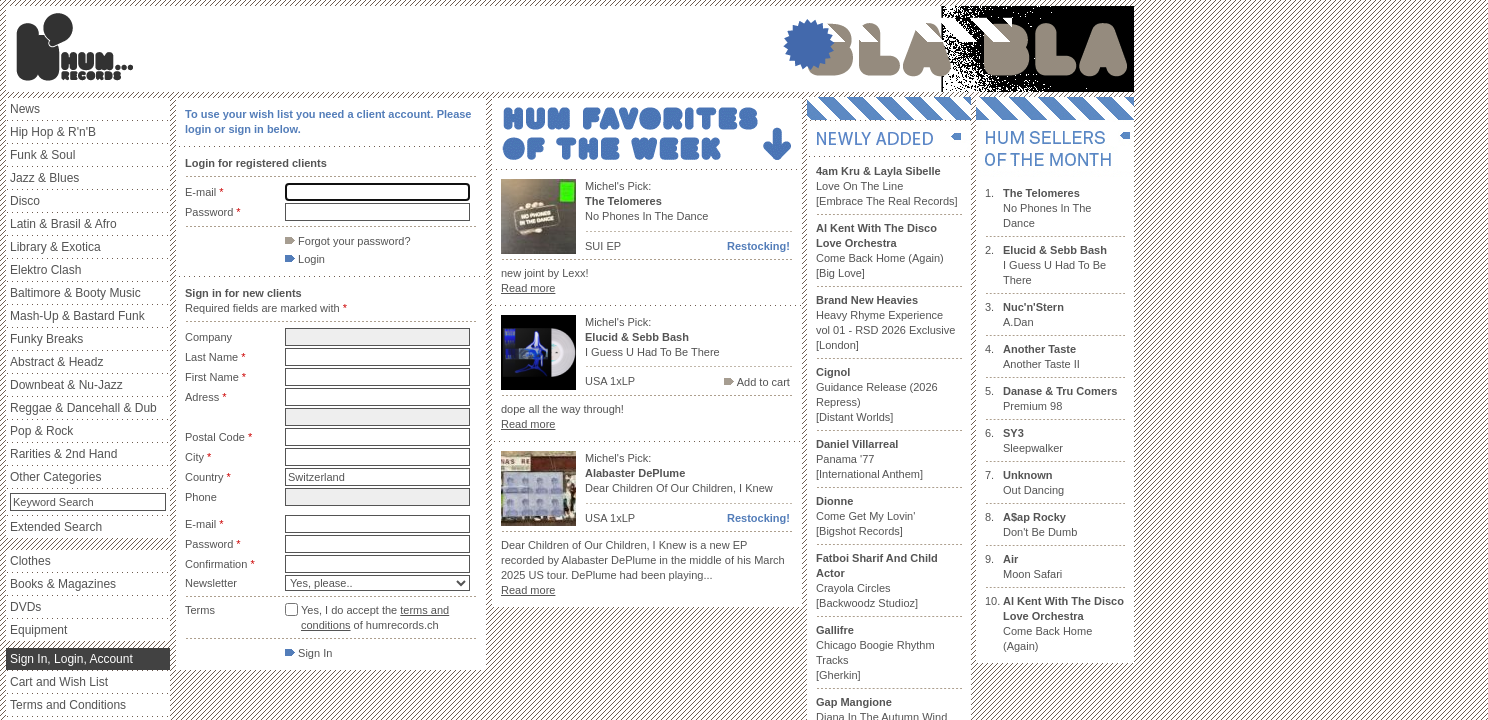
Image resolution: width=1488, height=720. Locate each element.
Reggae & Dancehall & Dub (83, 408)
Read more (528, 288)
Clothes (30, 561)
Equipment (38, 630)
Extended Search (56, 527)
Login (305, 259)
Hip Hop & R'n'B (53, 132)
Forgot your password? (348, 241)
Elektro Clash (45, 270)
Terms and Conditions (68, 705)
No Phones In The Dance (1047, 208)
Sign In (308, 653)
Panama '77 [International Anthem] (869, 459)
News (25, 109)
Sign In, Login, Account (71, 659)
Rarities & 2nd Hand (63, 454)
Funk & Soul (42, 155)
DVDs (25, 607)
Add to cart (757, 382)
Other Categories (55, 477)
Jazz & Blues (44, 178)
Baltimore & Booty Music (75, 293)
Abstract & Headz (56, 362)
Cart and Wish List (59, 682)
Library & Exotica (55, 247)
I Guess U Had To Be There (1055, 265)
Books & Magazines (63, 584)
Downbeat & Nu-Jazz (66, 385)
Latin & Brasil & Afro (63, 224)
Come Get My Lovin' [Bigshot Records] (865, 516)
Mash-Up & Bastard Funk (77, 316)
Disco (25, 201)
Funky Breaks (46, 339)
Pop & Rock (41, 431)
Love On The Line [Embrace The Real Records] (887, 186)
